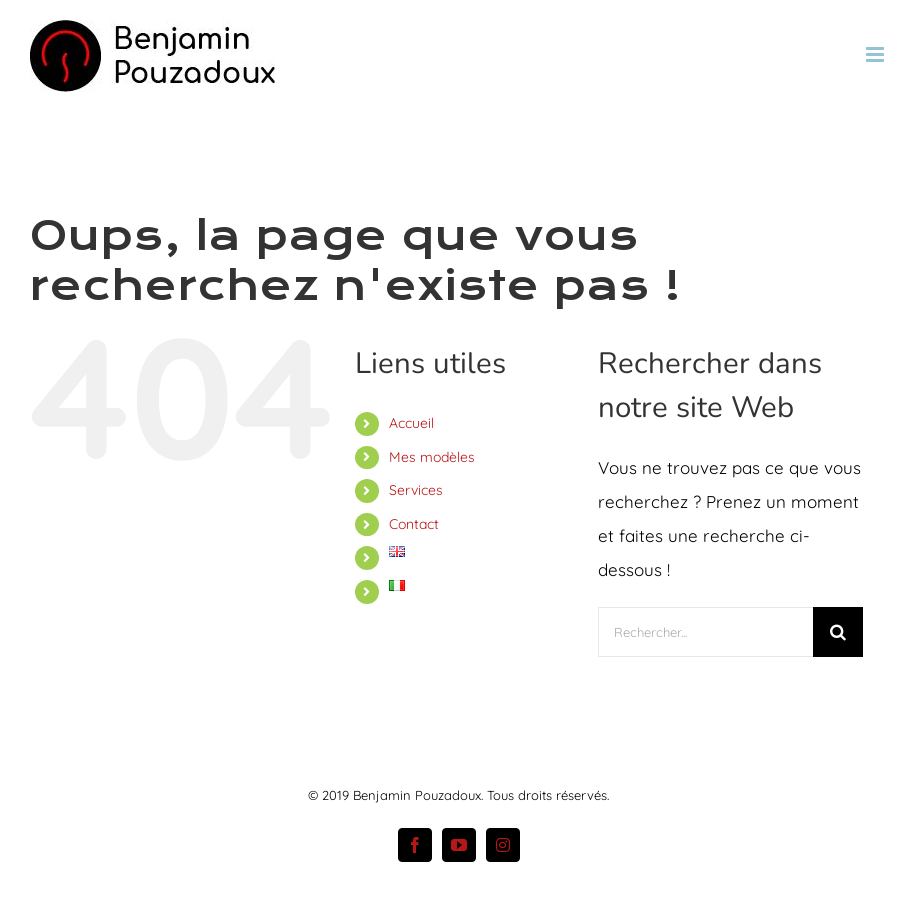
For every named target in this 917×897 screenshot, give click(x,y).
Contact (414, 524)
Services (416, 490)
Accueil (411, 423)
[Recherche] (838, 632)
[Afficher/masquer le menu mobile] (876, 54)
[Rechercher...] (706, 632)
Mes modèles (432, 457)
